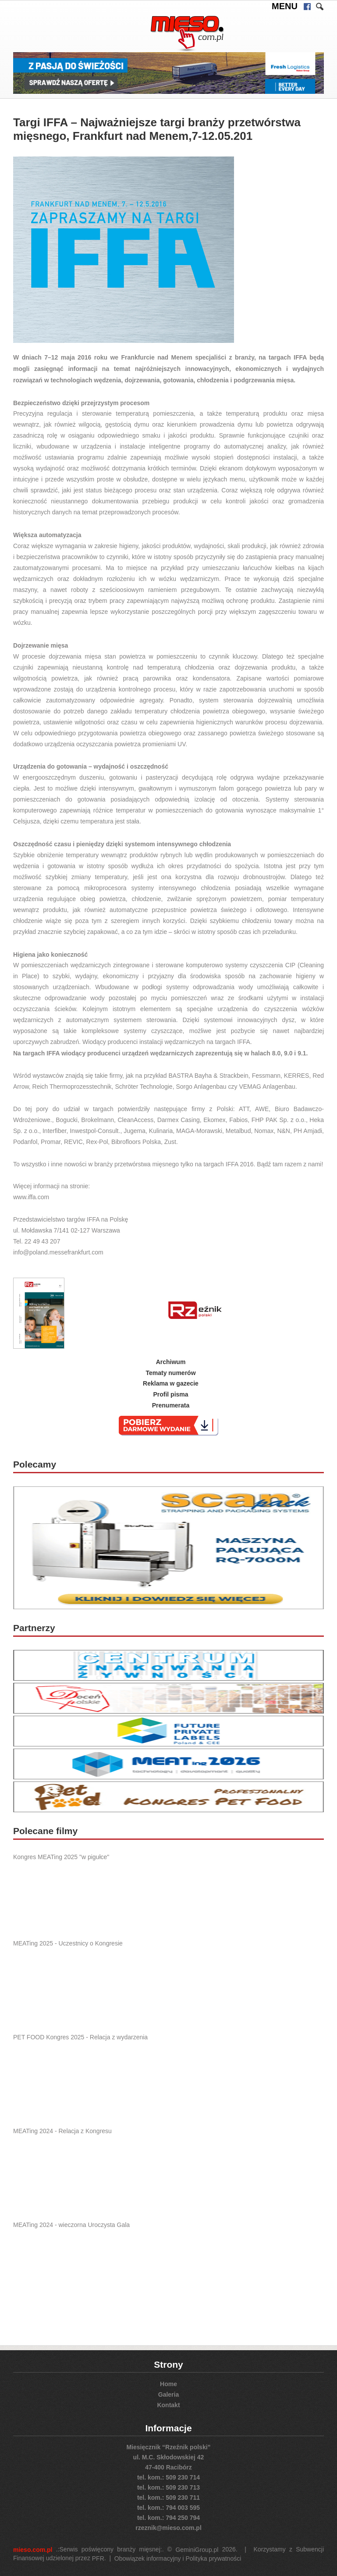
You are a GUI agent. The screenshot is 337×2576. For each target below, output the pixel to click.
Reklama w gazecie (171, 1383)
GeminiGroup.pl (196, 2549)
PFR (98, 2558)
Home (168, 2383)
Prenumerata (171, 1405)
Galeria (168, 2394)
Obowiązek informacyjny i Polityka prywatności (177, 2558)
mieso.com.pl (32, 2549)
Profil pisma (170, 1394)
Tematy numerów (170, 1372)
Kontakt (168, 2405)
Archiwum (171, 1361)
